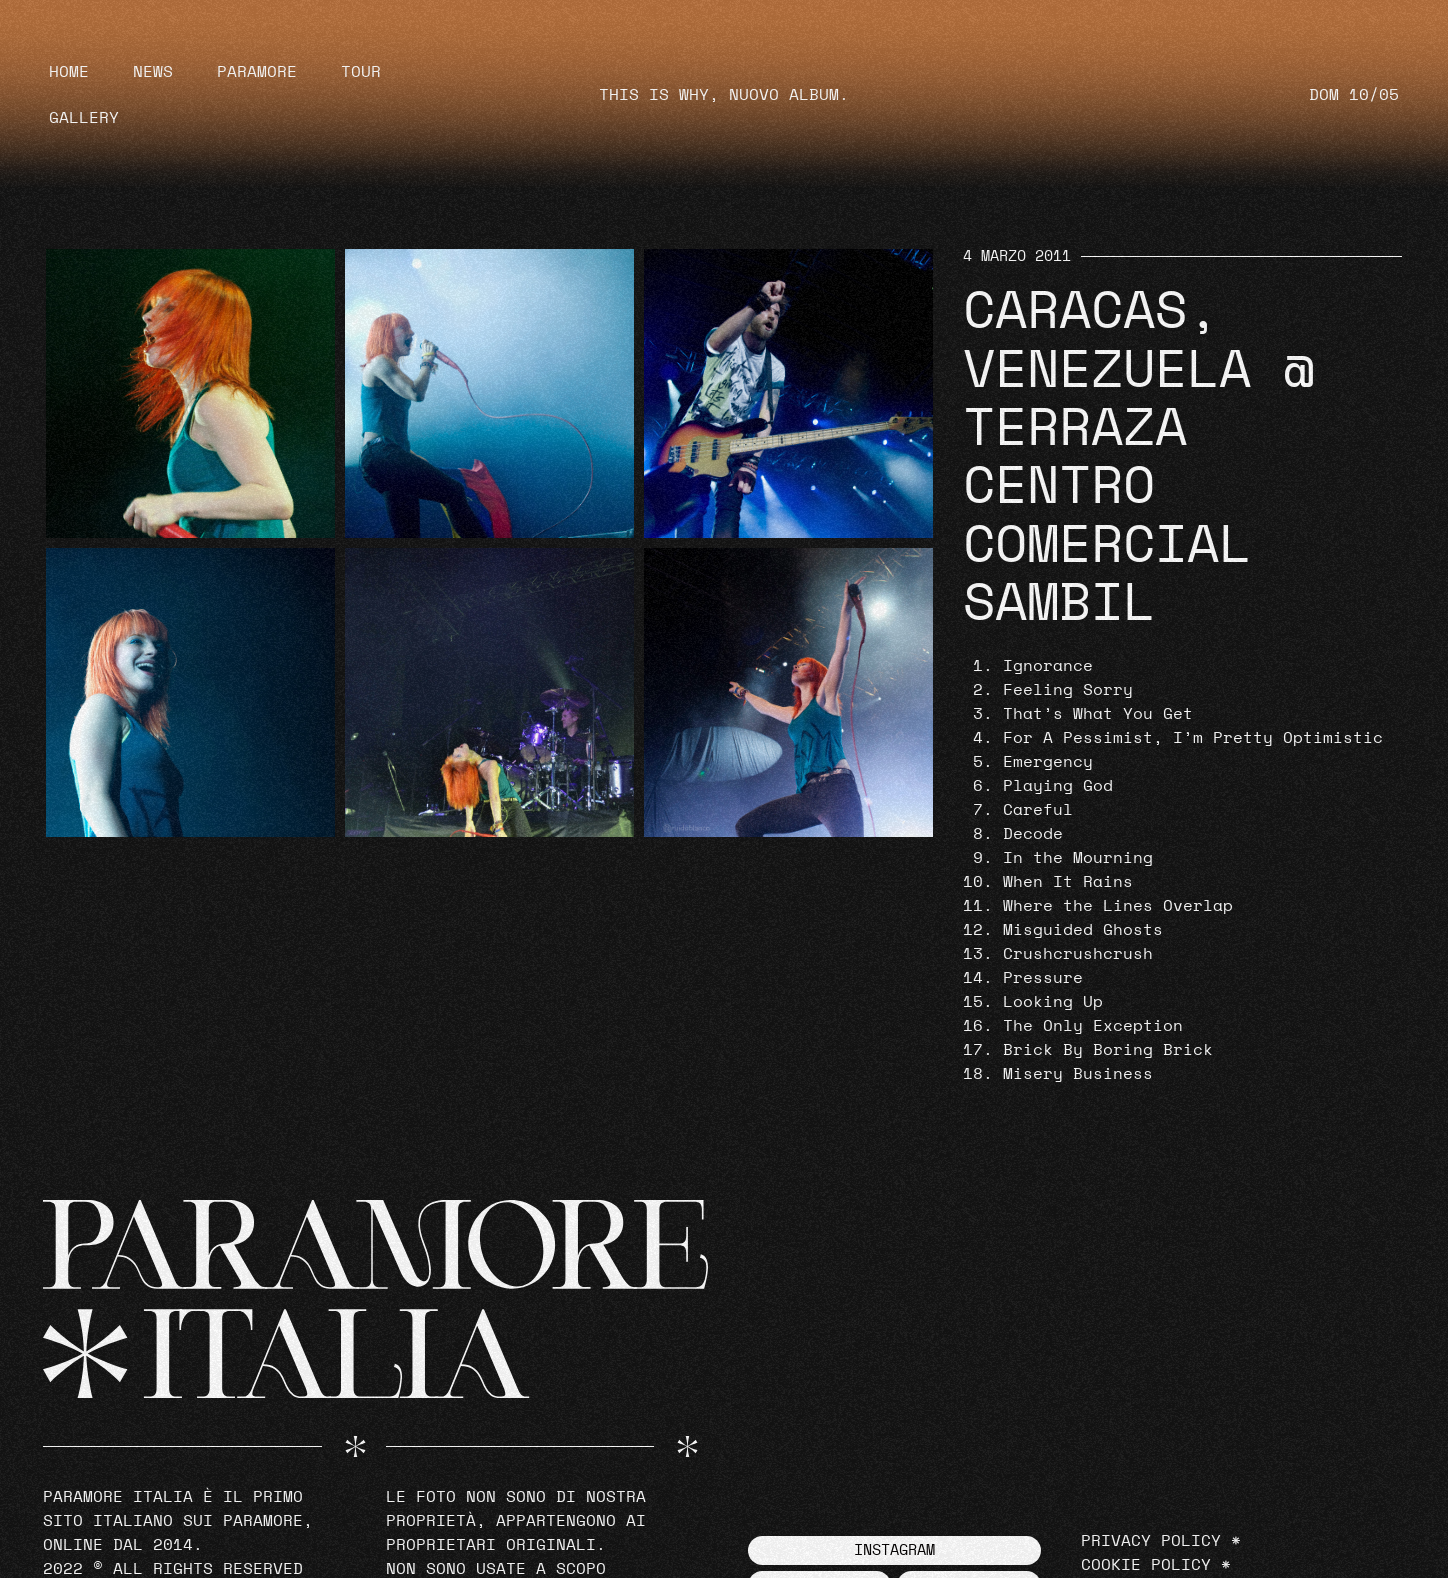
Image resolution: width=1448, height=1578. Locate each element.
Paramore (257, 72)
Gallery (84, 118)
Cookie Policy (1146, 1565)
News (153, 72)
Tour (361, 72)
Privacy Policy (1151, 1541)
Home (69, 72)
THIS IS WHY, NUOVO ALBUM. (724, 95)
